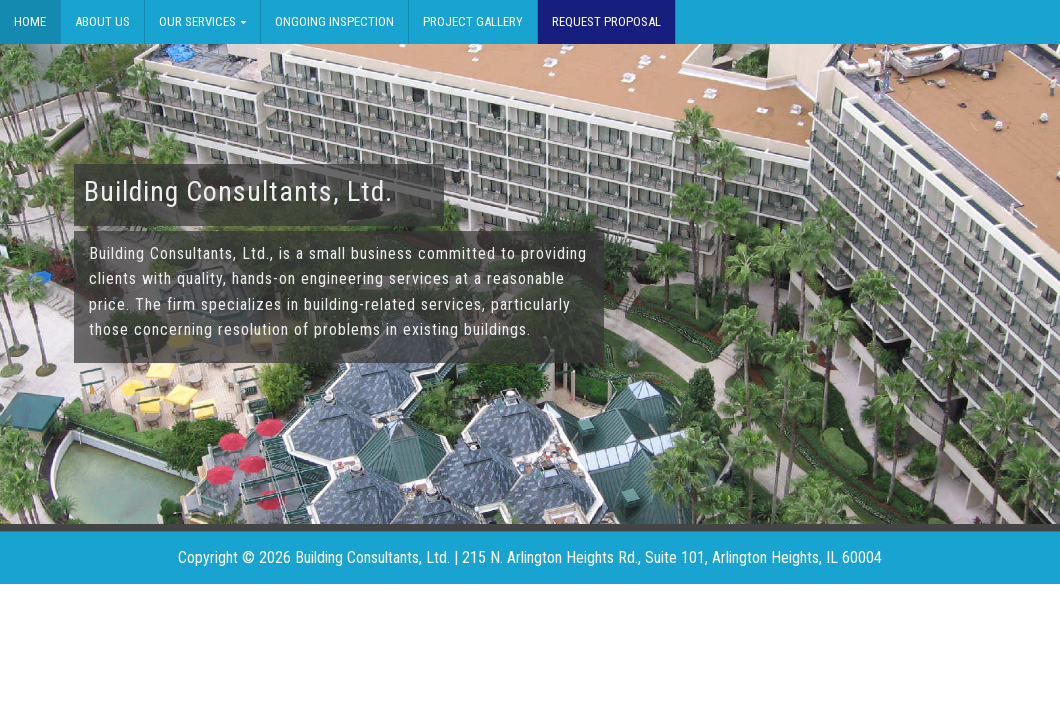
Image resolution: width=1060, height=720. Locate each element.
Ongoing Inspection (334, 21)
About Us (102, 21)
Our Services (197, 21)
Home (30, 21)
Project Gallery (473, 21)
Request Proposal (606, 21)
